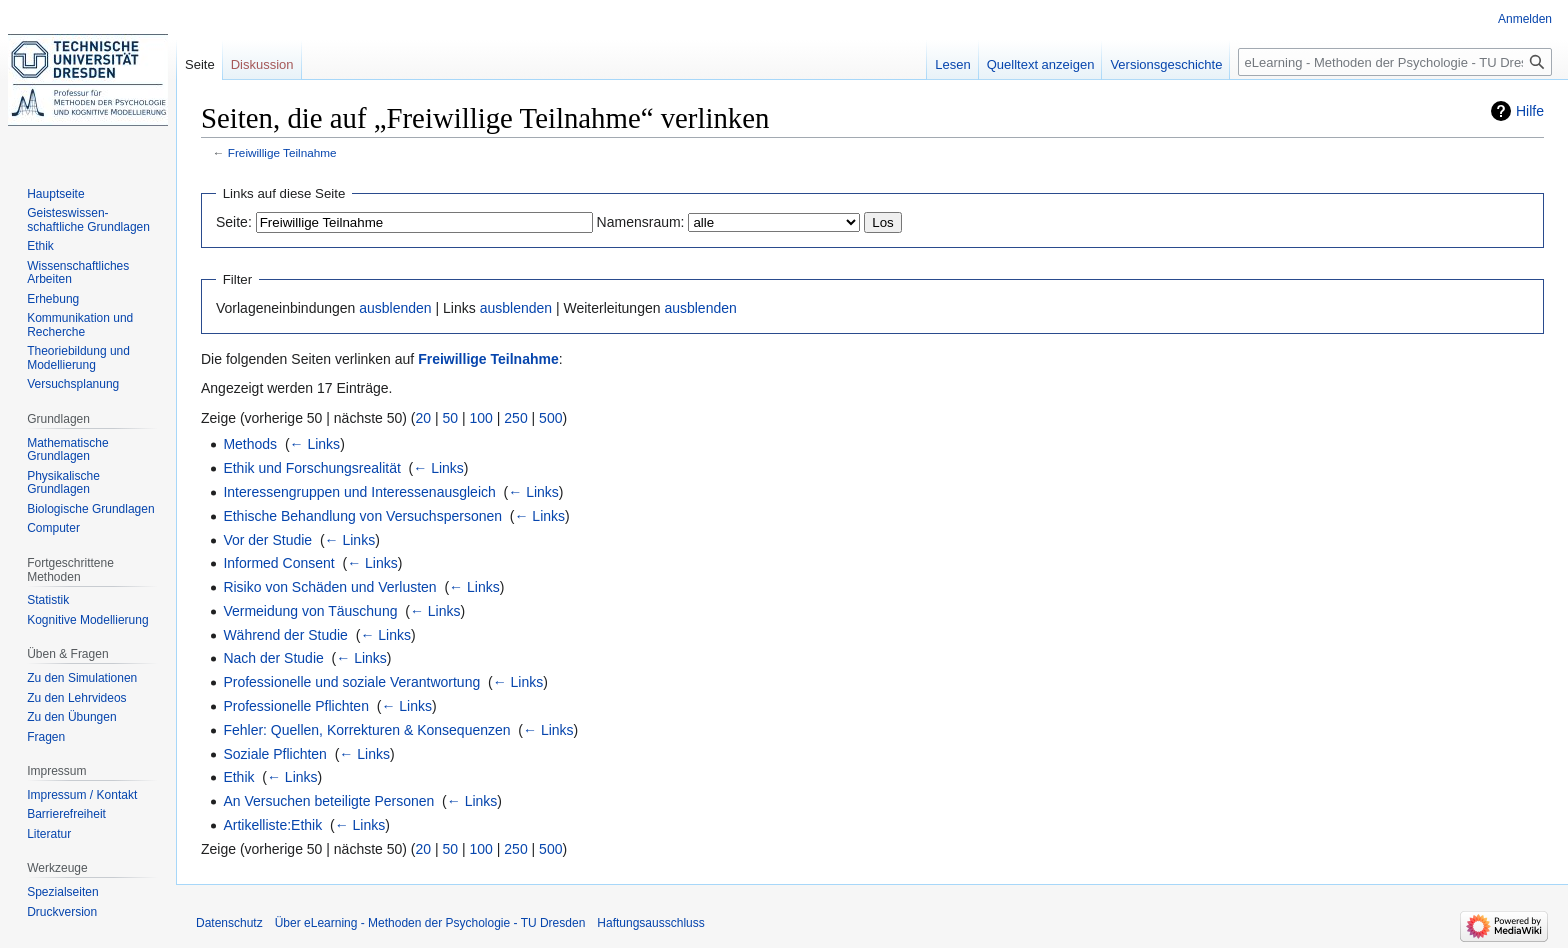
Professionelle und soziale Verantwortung (351, 682)
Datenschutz (229, 923)
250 (515, 418)
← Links (315, 444)
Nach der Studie (273, 658)
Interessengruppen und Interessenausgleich (359, 492)
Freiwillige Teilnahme (282, 152)
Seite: (234, 222)
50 (451, 418)
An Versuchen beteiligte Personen (328, 801)
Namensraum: (641, 222)
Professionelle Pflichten (296, 706)
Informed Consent (278, 563)
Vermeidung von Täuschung (310, 611)
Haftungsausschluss (650, 923)
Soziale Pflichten (275, 754)
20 (424, 418)
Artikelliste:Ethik (272, 825)
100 (481, 418)
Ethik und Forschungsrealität (311, 468)
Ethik (238, 777)
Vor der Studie (267, 540)
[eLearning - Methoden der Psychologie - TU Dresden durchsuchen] (1395, 62)
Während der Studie (285, 635)
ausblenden (395, 308)
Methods (250, 444)
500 (550, 418)
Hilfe (1530, 111)
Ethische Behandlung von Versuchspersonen (362, 516)
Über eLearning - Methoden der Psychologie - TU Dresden (430, 923)
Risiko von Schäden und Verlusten (329, 587)
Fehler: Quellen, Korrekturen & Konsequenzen (366, 730)
